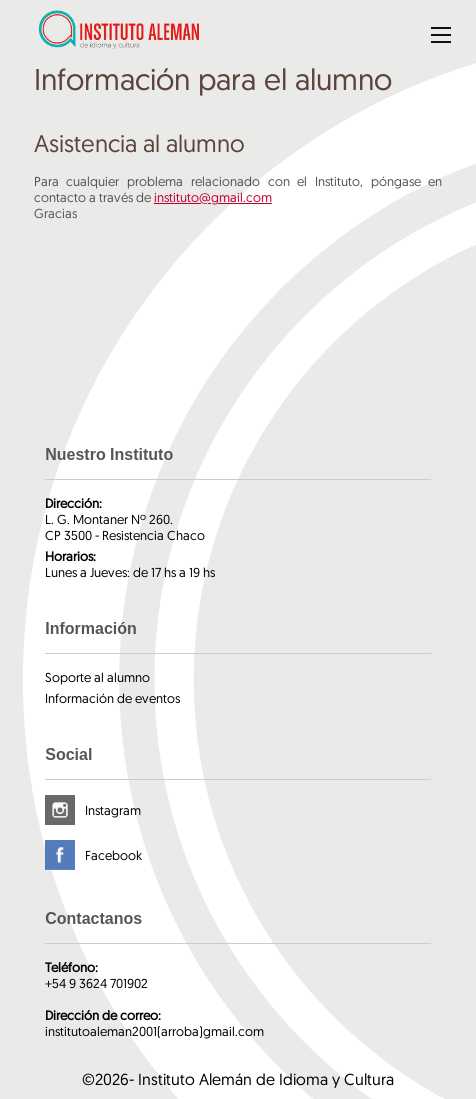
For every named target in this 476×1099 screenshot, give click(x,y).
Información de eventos (112, 698)
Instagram (113, 810)
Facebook (113, 855)
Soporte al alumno (97, 677)
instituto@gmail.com (213, 197)
